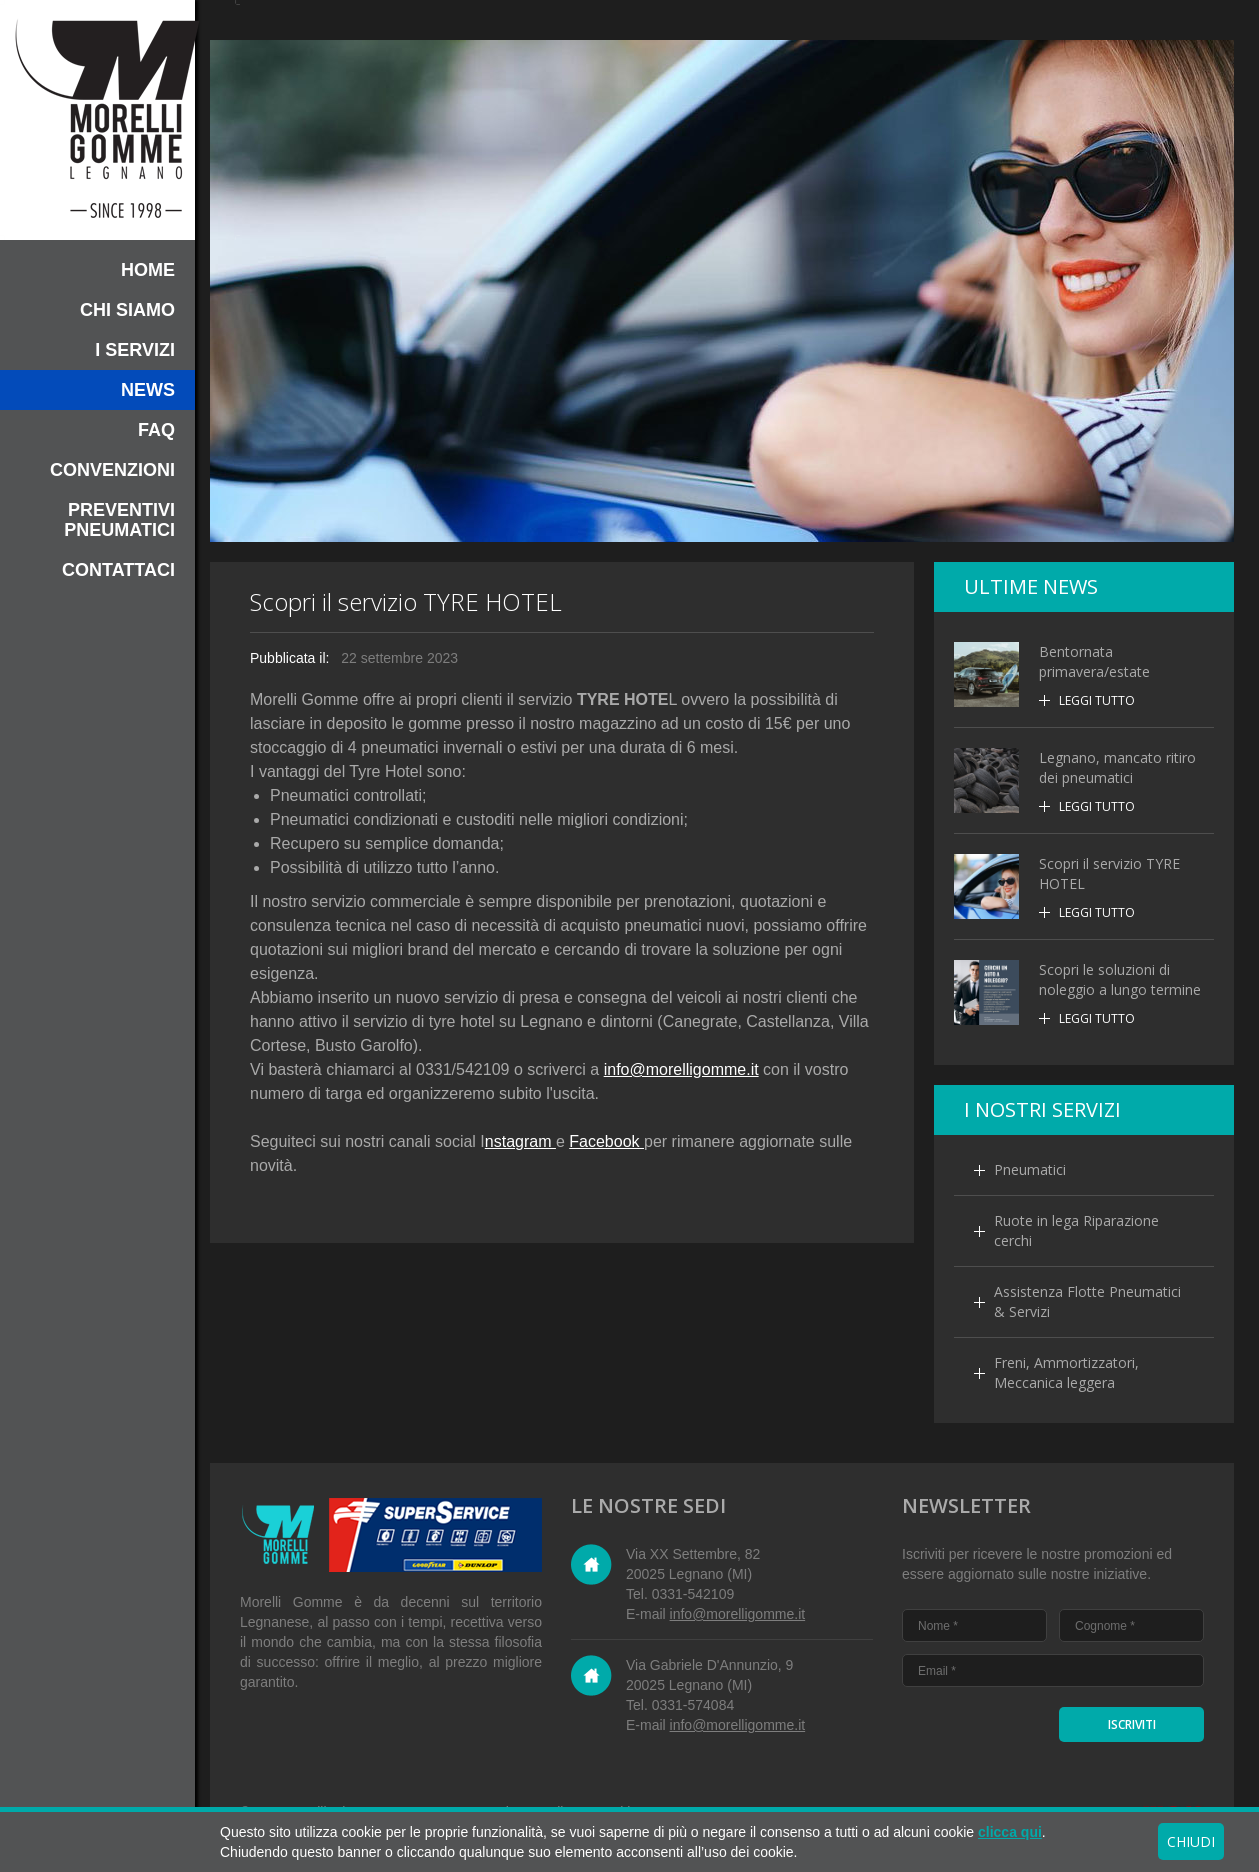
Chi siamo (127, 310)
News (148, 390)
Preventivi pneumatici (119, 520)
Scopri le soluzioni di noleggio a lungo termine (1120, 979)
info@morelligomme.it (681, 1069)
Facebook (606, 1141)
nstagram (520, 1141)
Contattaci (118, 570)
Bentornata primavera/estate (1094, 661)
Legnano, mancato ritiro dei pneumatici (1117, 767)
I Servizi (135, 350)
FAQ (156, 430)
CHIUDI (1191, 1841)
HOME (148, 270)
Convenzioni (112, 470)
